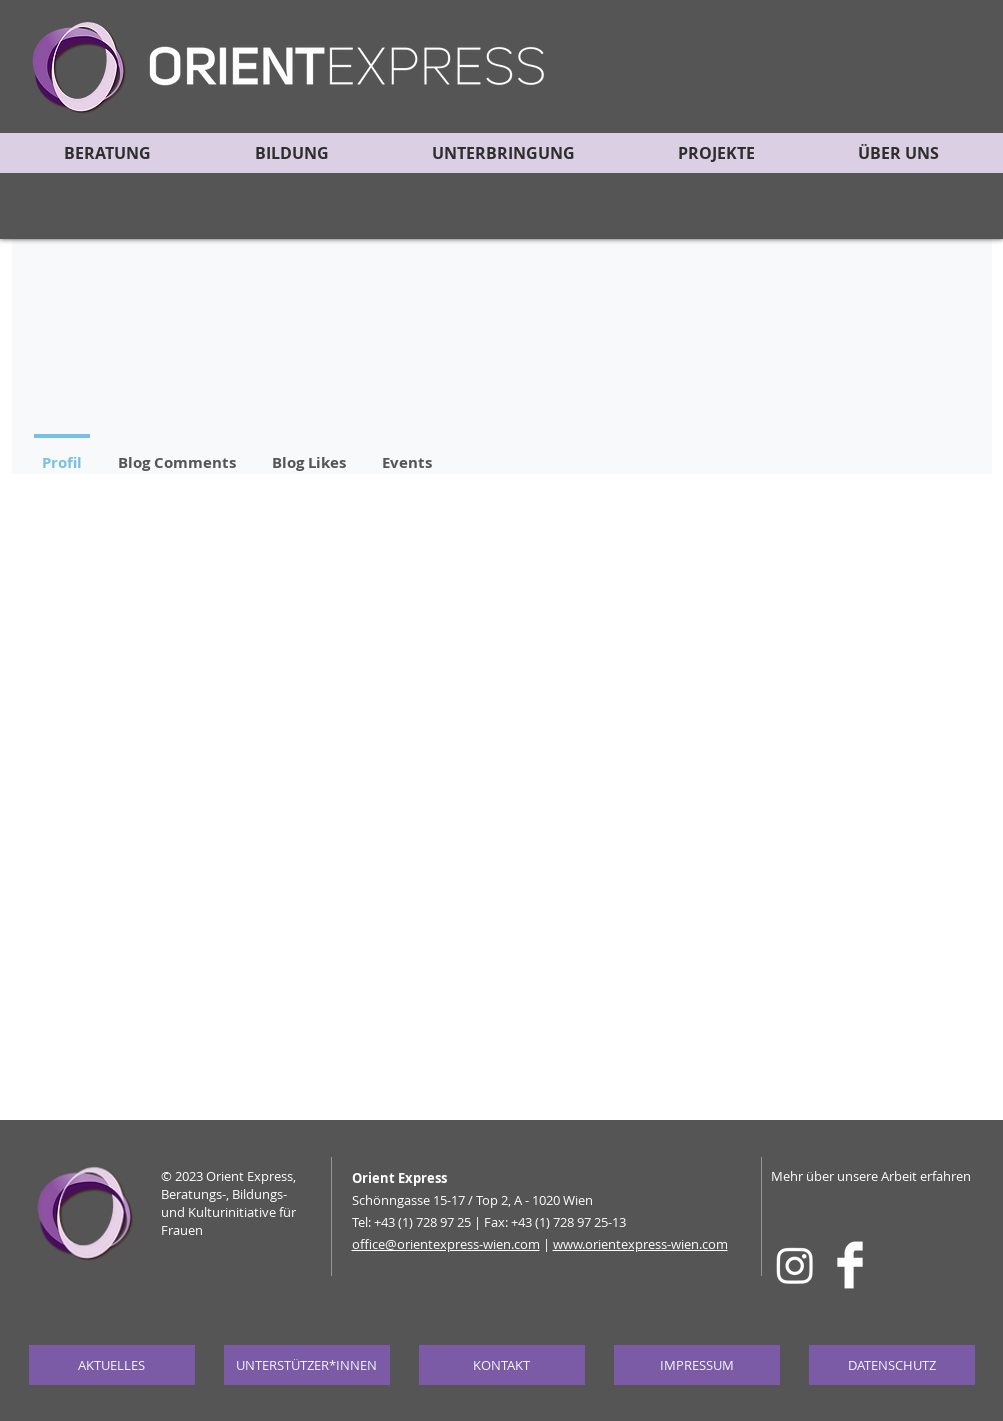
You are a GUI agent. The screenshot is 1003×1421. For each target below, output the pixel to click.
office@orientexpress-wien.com (446, 1244)
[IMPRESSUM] (697, 1365)
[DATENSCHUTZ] (892, 1365)
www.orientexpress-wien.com (640, 1244)
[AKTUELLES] (112, 1365)
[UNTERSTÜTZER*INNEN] (307, 1365)
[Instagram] (795, 1265)
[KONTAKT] (502, 1365)
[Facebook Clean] (850, 1265)
